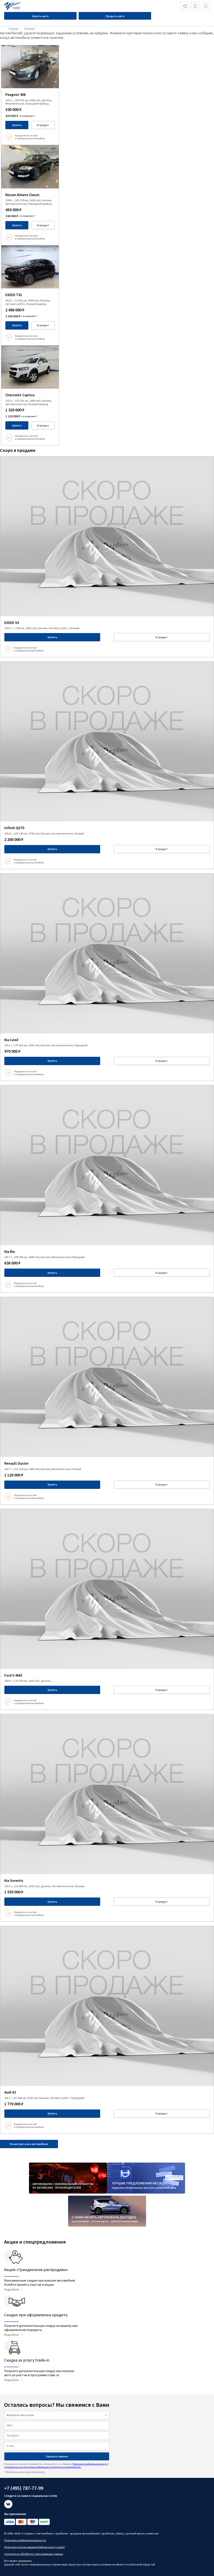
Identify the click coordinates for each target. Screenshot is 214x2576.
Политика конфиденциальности (25, 2540)
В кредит (43, 125)
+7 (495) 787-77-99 (23, 2488)
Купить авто (40, 16)
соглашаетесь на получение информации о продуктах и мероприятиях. (42, 2467)
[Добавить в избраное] (55, 49)
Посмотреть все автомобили (29, 2144)
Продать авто (115, 16)
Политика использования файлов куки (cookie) (34, 2547)
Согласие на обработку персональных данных (33, 2554)
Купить (17, 125)
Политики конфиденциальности (89, 2463)
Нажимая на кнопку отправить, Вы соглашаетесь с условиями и (56, 2465)
